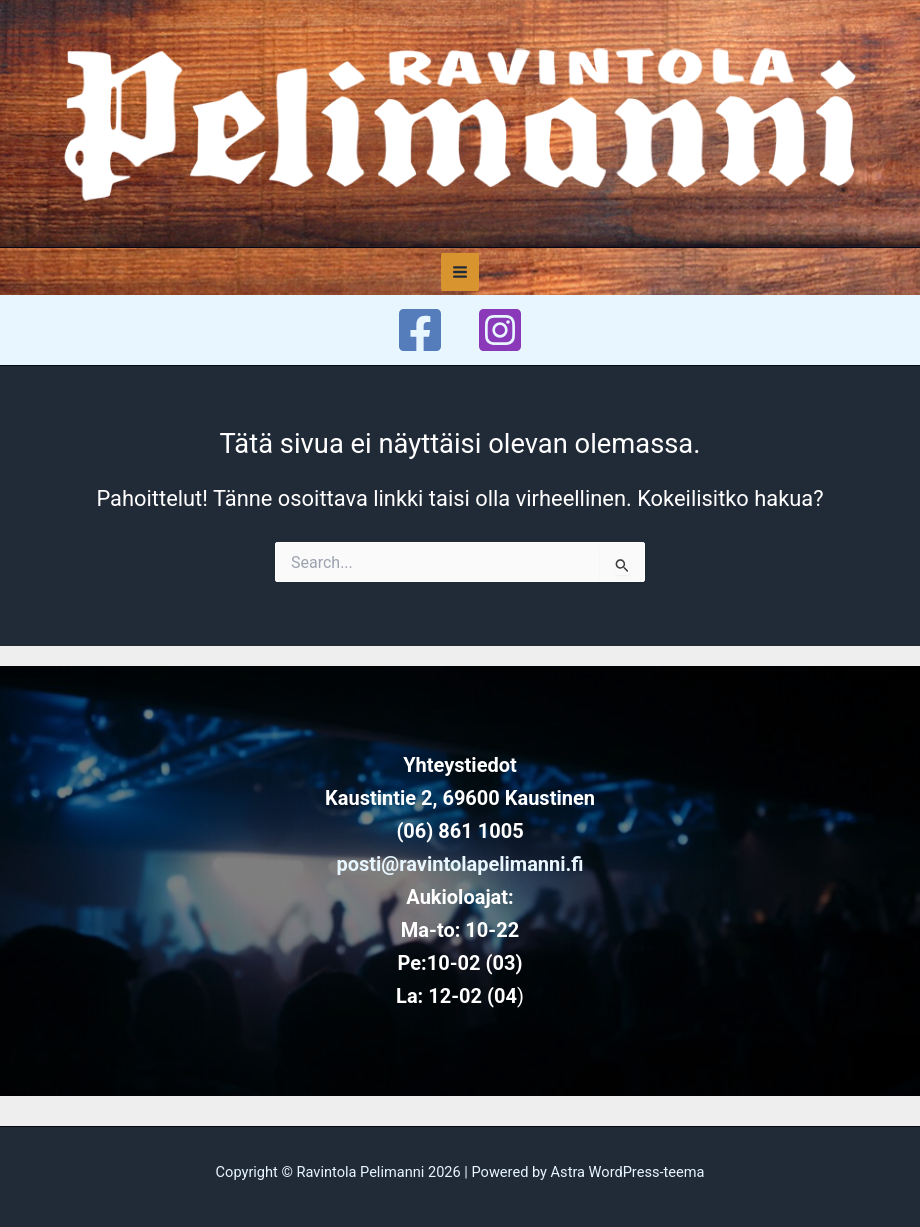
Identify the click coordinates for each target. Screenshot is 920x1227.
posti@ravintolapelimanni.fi (459, 864)
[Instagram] (500, 330)
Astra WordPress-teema (628, 1172)
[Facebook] (420, 330)
